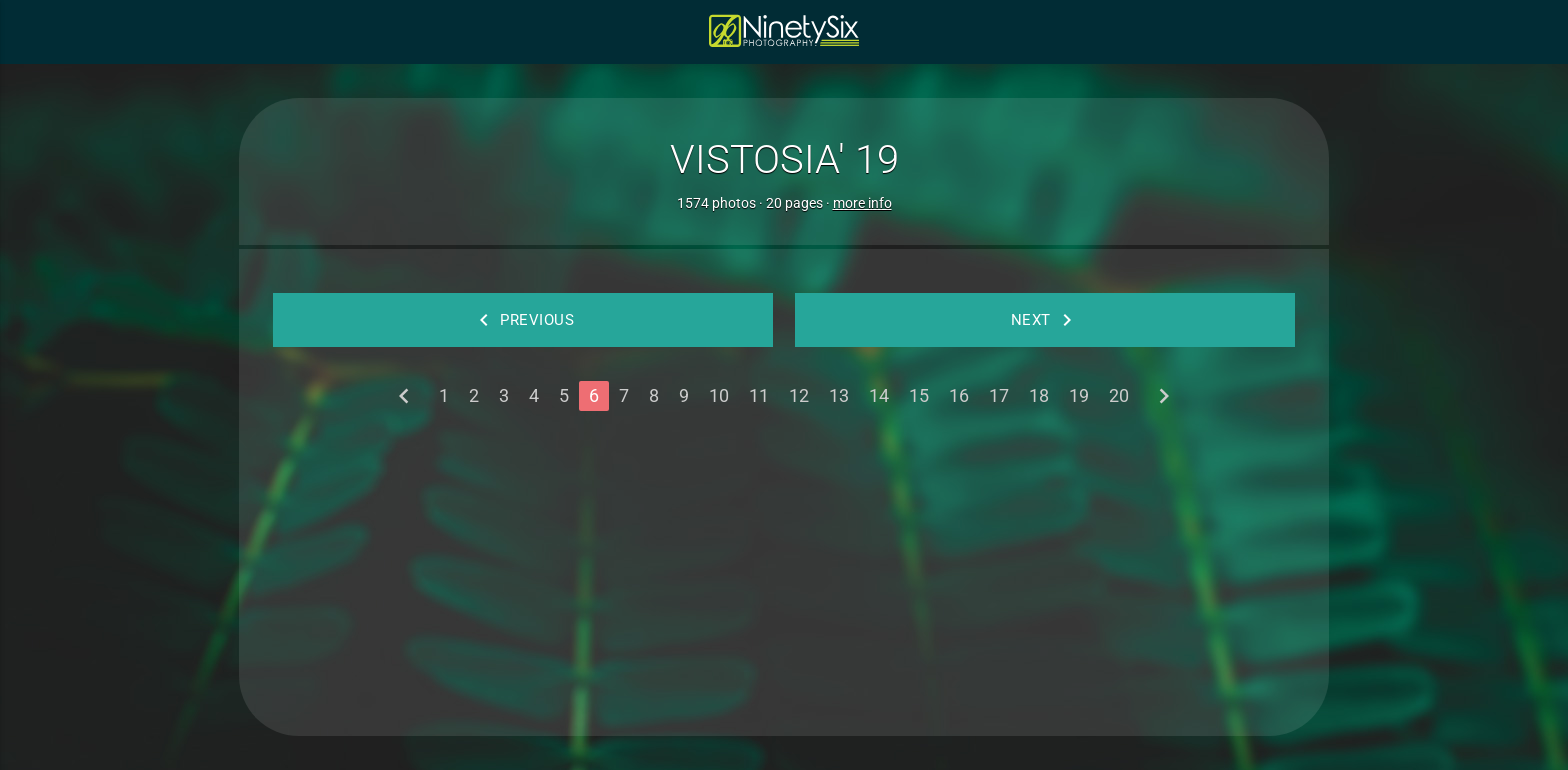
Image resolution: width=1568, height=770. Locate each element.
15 (919, 395)
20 (1119, 395)
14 (879, 395)
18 (1039, 395)
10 (719, 395)
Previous (523, 320)
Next (1045, 320)
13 (839, 395)
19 (1079, 395)
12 (799, 395)
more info (862, 203)
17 (999, 395)
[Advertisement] (784, 566)
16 (959, 395)
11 (759, 395)
